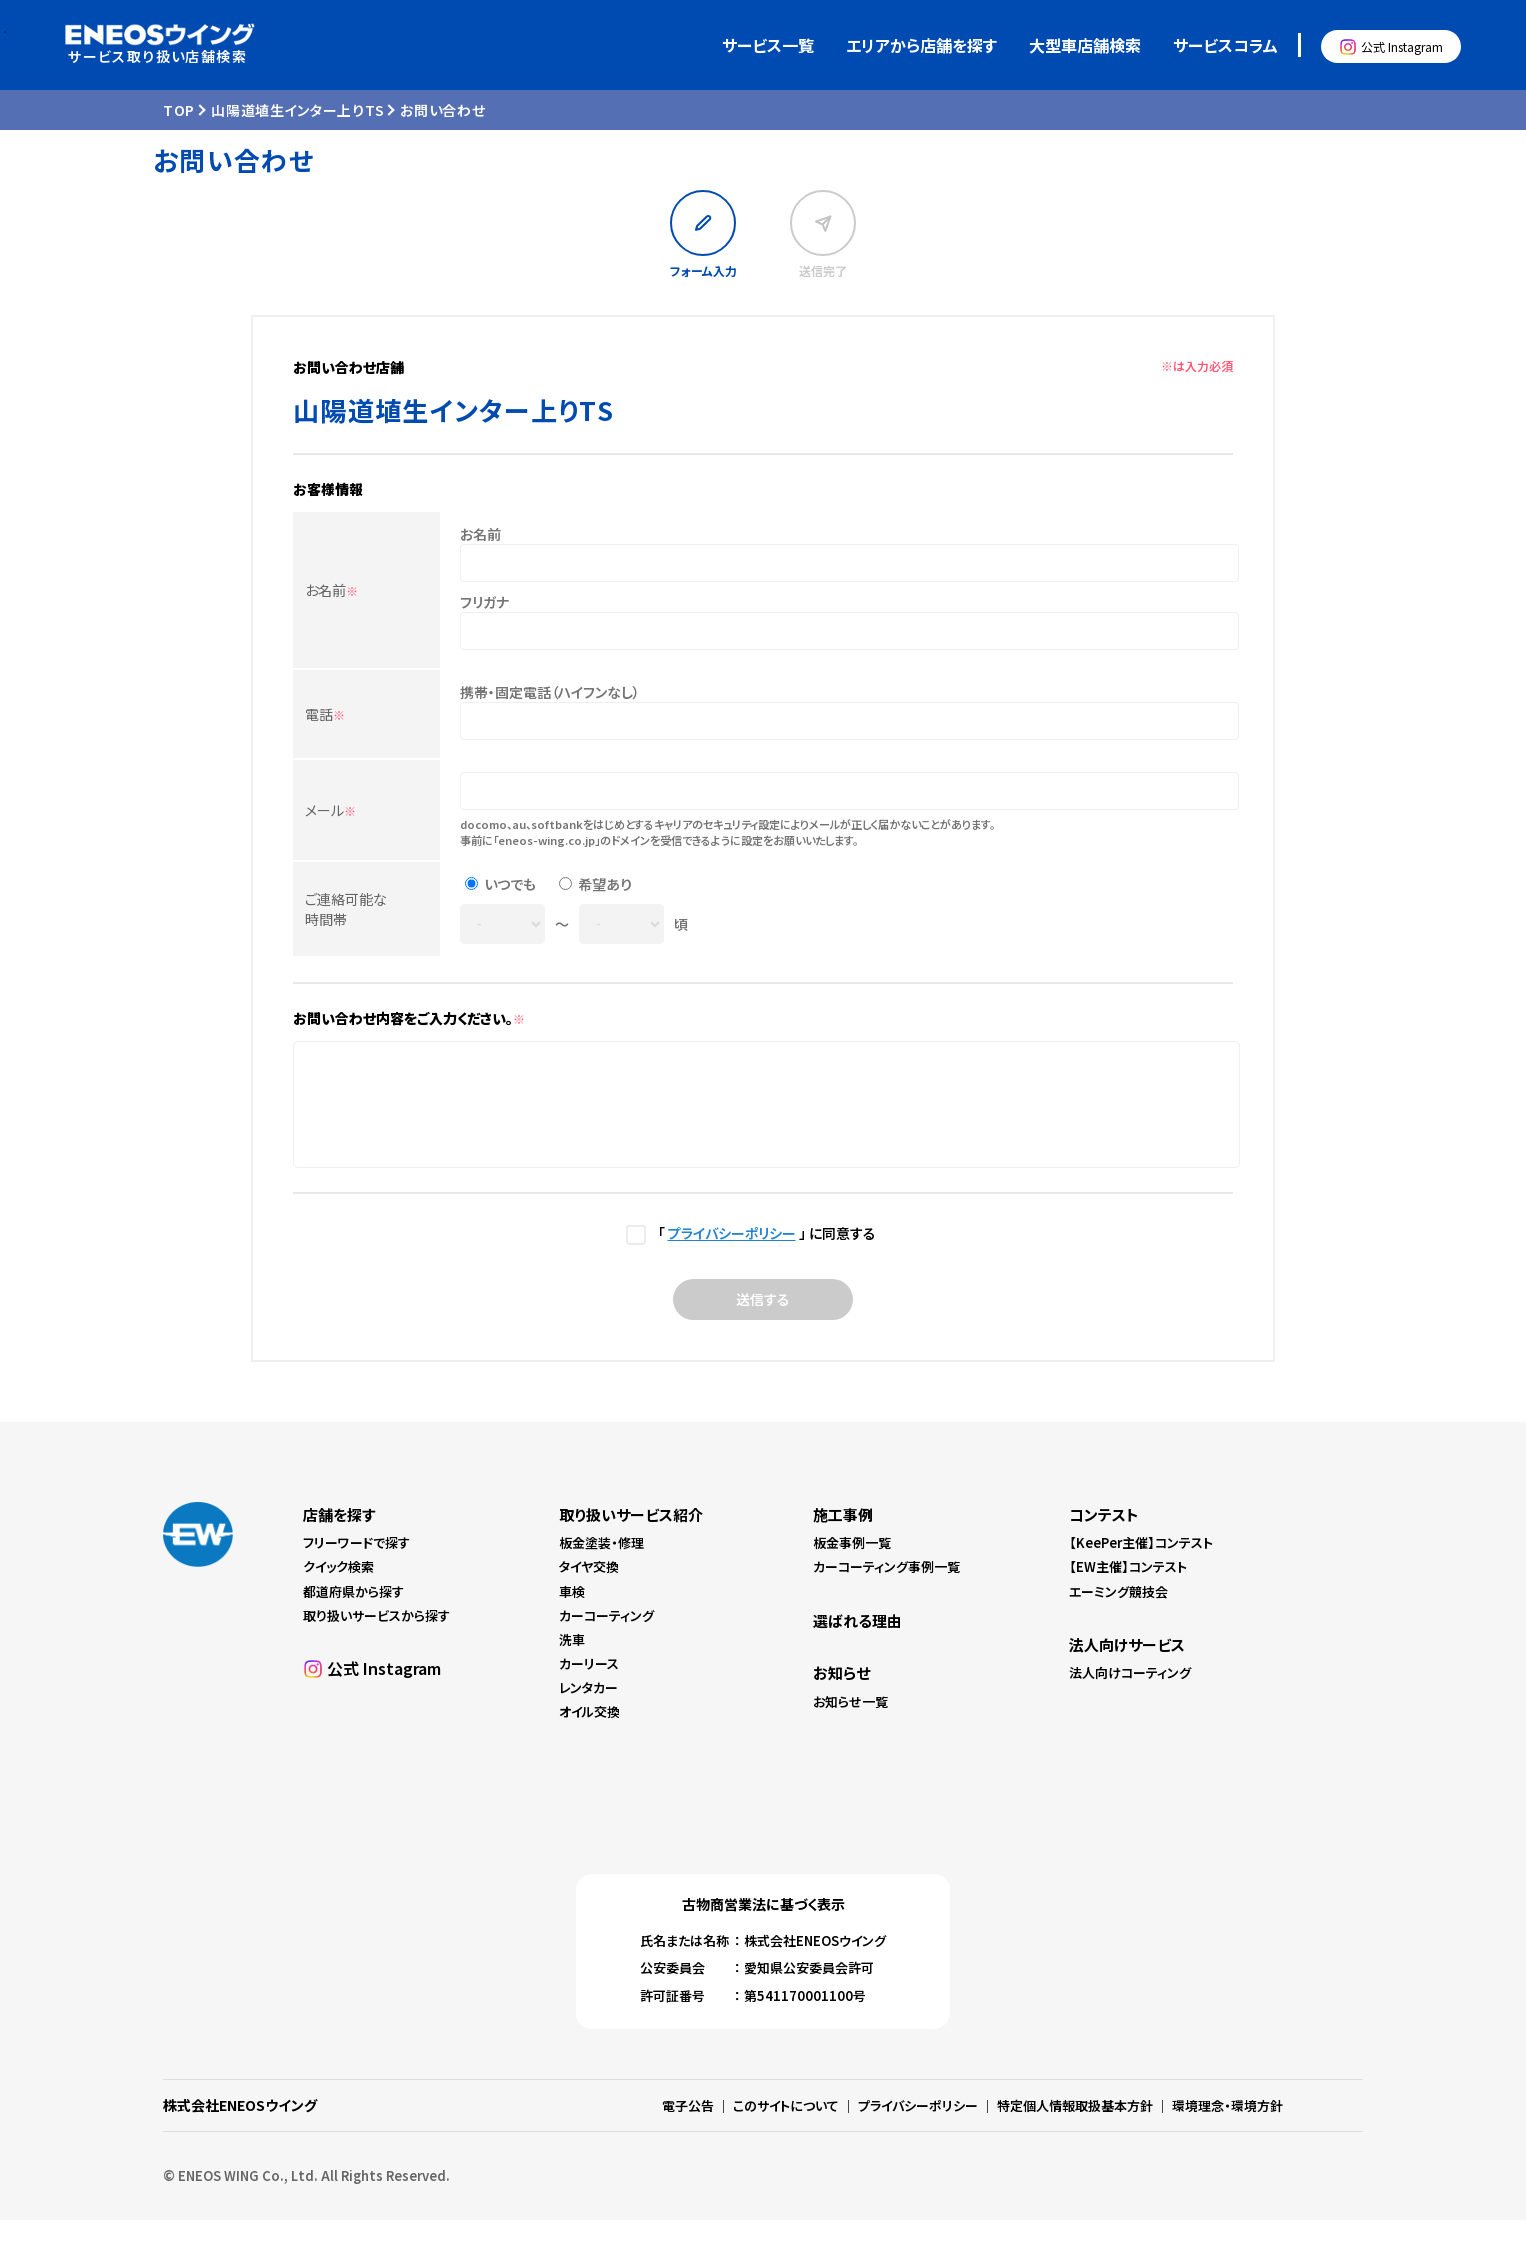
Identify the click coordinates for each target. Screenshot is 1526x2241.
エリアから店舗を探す (921, 45)
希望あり (605, 884)
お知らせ (841, 1693)
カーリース (589, 1684)
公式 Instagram (1402, 46)
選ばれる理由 (857, 1641)
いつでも (510, 884)
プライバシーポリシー (732, 1254)
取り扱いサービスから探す (376, 1636)
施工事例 (843, 1535)
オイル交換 (589, 1732)
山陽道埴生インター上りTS (297, 110)
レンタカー (588, 1708)
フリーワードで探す (356, 1563)
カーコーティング (606, 1636)
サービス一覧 (768, 45)
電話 (325, 714)
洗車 (572, 1660)
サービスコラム (1225, 45)
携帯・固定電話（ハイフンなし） (550, 692)
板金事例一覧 (852, 1563)
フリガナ (484, 602)
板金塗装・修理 (601, 1563)
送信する (763, 1320)
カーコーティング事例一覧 (886, 1587)
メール (330, 810)
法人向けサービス (1127, 1665)
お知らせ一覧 (850, 1722)
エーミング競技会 (1118, 1612)
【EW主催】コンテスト (1128, 1587)
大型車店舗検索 (1085, 45)
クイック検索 (338, 1587)
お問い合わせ (442, 110)
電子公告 (688, 2126)
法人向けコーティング (1130, 1693)
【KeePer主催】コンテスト (1141, 1563)
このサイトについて (786, 2126)
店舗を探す (339, 1535)
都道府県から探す (353, 1612)
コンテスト (1104, 1535)
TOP (179, 110)
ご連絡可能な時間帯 (346, 909)
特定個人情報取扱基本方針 (1075, 2126)
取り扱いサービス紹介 (631, 1535)
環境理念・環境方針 (1227, 2126)
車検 (572, 1612)
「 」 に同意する (763, 1254)
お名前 (331, 590)
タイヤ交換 (589, 1587)
